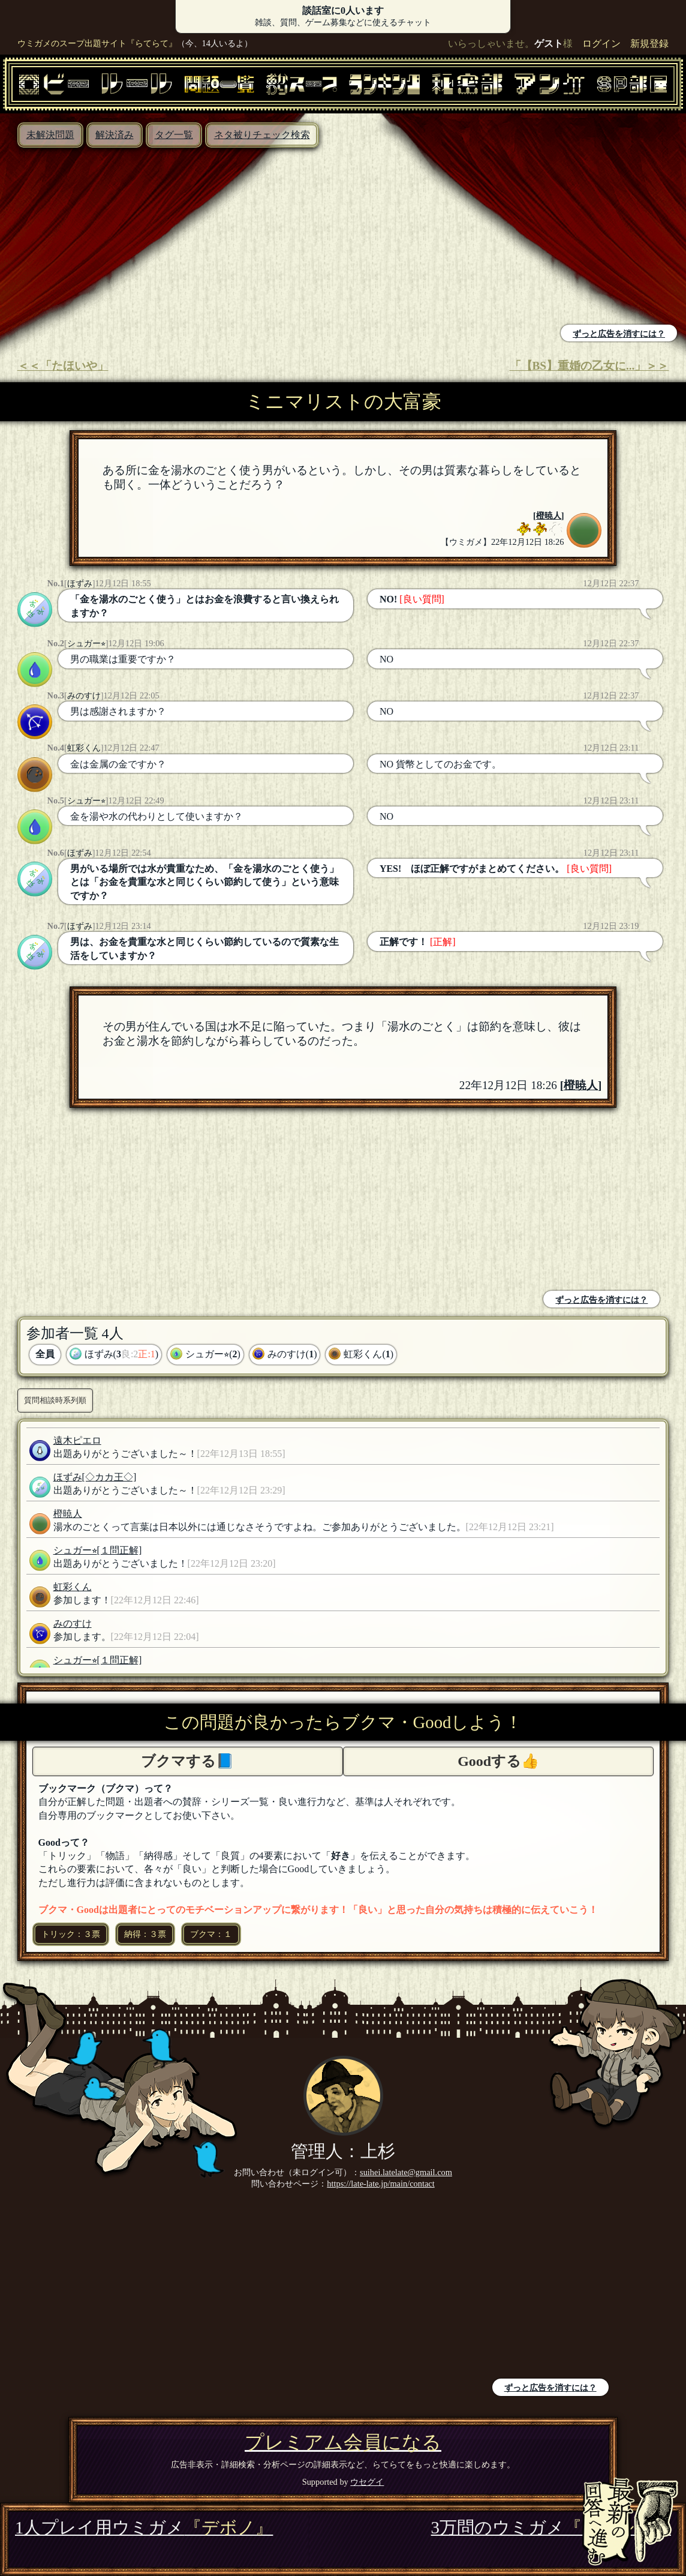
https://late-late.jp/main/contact (380, 2183)
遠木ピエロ (77, 1440)
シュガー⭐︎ (86, 643)
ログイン (601, 43)
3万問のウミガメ (551, 2527)
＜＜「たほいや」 (63, 365)
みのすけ (84, 695)
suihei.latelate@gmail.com (406, 2172)
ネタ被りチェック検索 (262, 135)
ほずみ (79, 583)
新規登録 (649, 43)
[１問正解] (119, 1550)
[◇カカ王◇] (109, 1477)
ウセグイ (367, 2482)
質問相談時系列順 (55, 1400)
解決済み (114, 135)
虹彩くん (84, 747)
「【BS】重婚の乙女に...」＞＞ (589, 365)
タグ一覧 (174, 135)
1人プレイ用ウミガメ (144, 2527)
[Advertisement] (174, 238)
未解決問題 (50, 135)
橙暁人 (548, 515)
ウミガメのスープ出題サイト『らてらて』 (97, 43)
